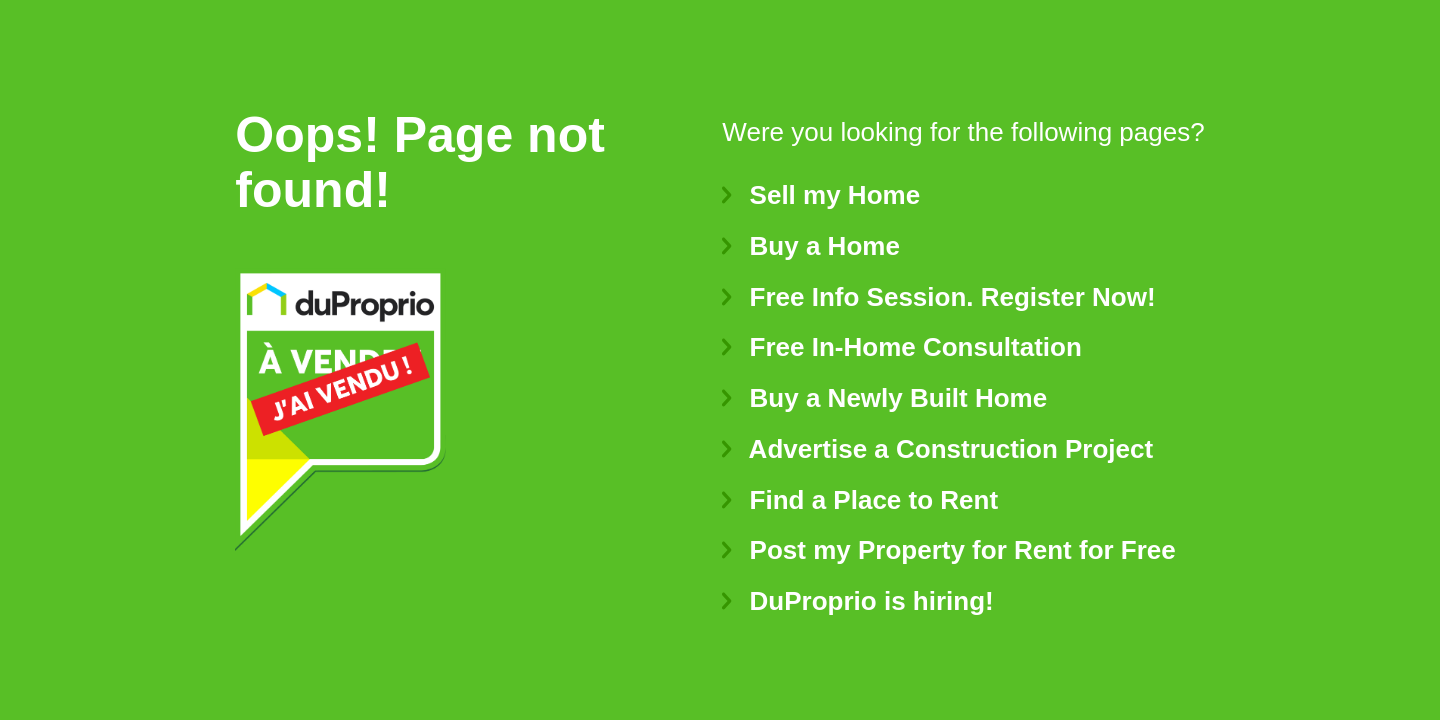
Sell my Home (821, 195)
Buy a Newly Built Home (884, 398)
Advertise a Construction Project (937, 449)
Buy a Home (811, 246)
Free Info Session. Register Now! (938, 297)
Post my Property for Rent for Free (948, 550)
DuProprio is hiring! (857, 601)
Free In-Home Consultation (901, 347)
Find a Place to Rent (860, 500)
